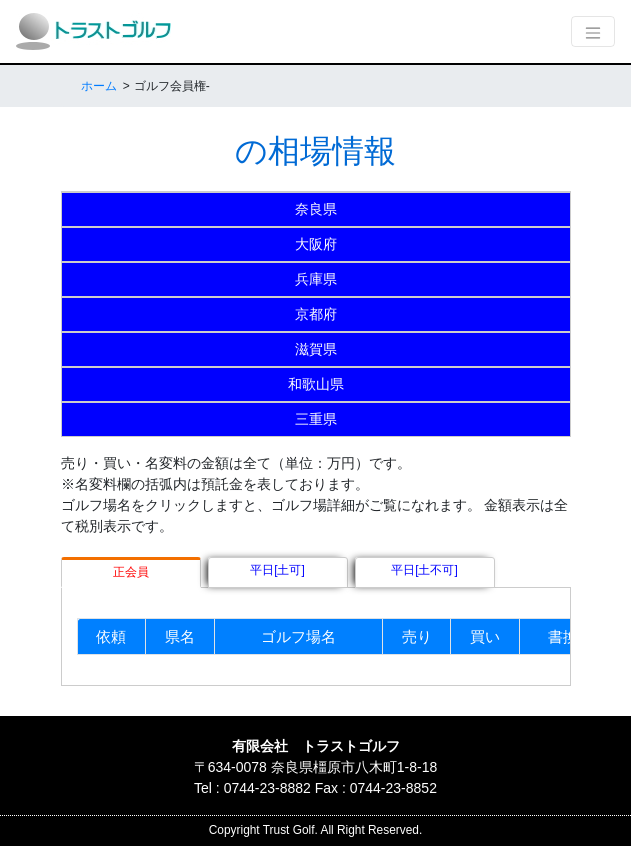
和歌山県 (316, 384)
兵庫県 (316, 279)
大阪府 (316, 244)
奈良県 (316, 209)
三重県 (316, 419)
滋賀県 (316, 349)
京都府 (316, 314)
